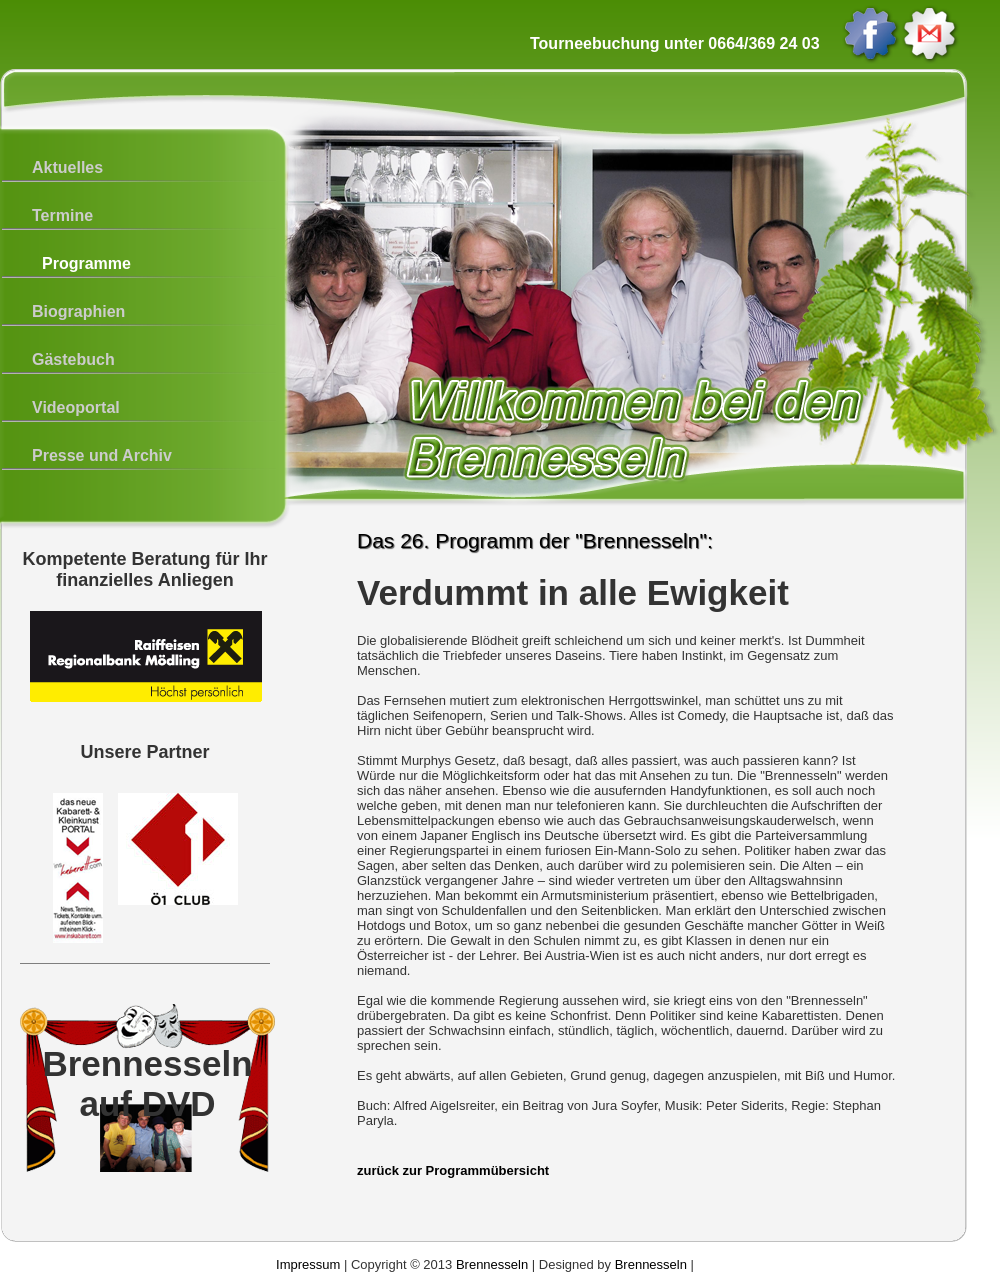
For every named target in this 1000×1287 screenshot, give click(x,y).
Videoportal (76, 407)
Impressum (308, 1264)
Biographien (78, 311)
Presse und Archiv (102, 455)
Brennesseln (492, 1264)
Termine (62, 215)
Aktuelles (67, 167)
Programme (86, 263)
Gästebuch (73, 359)
